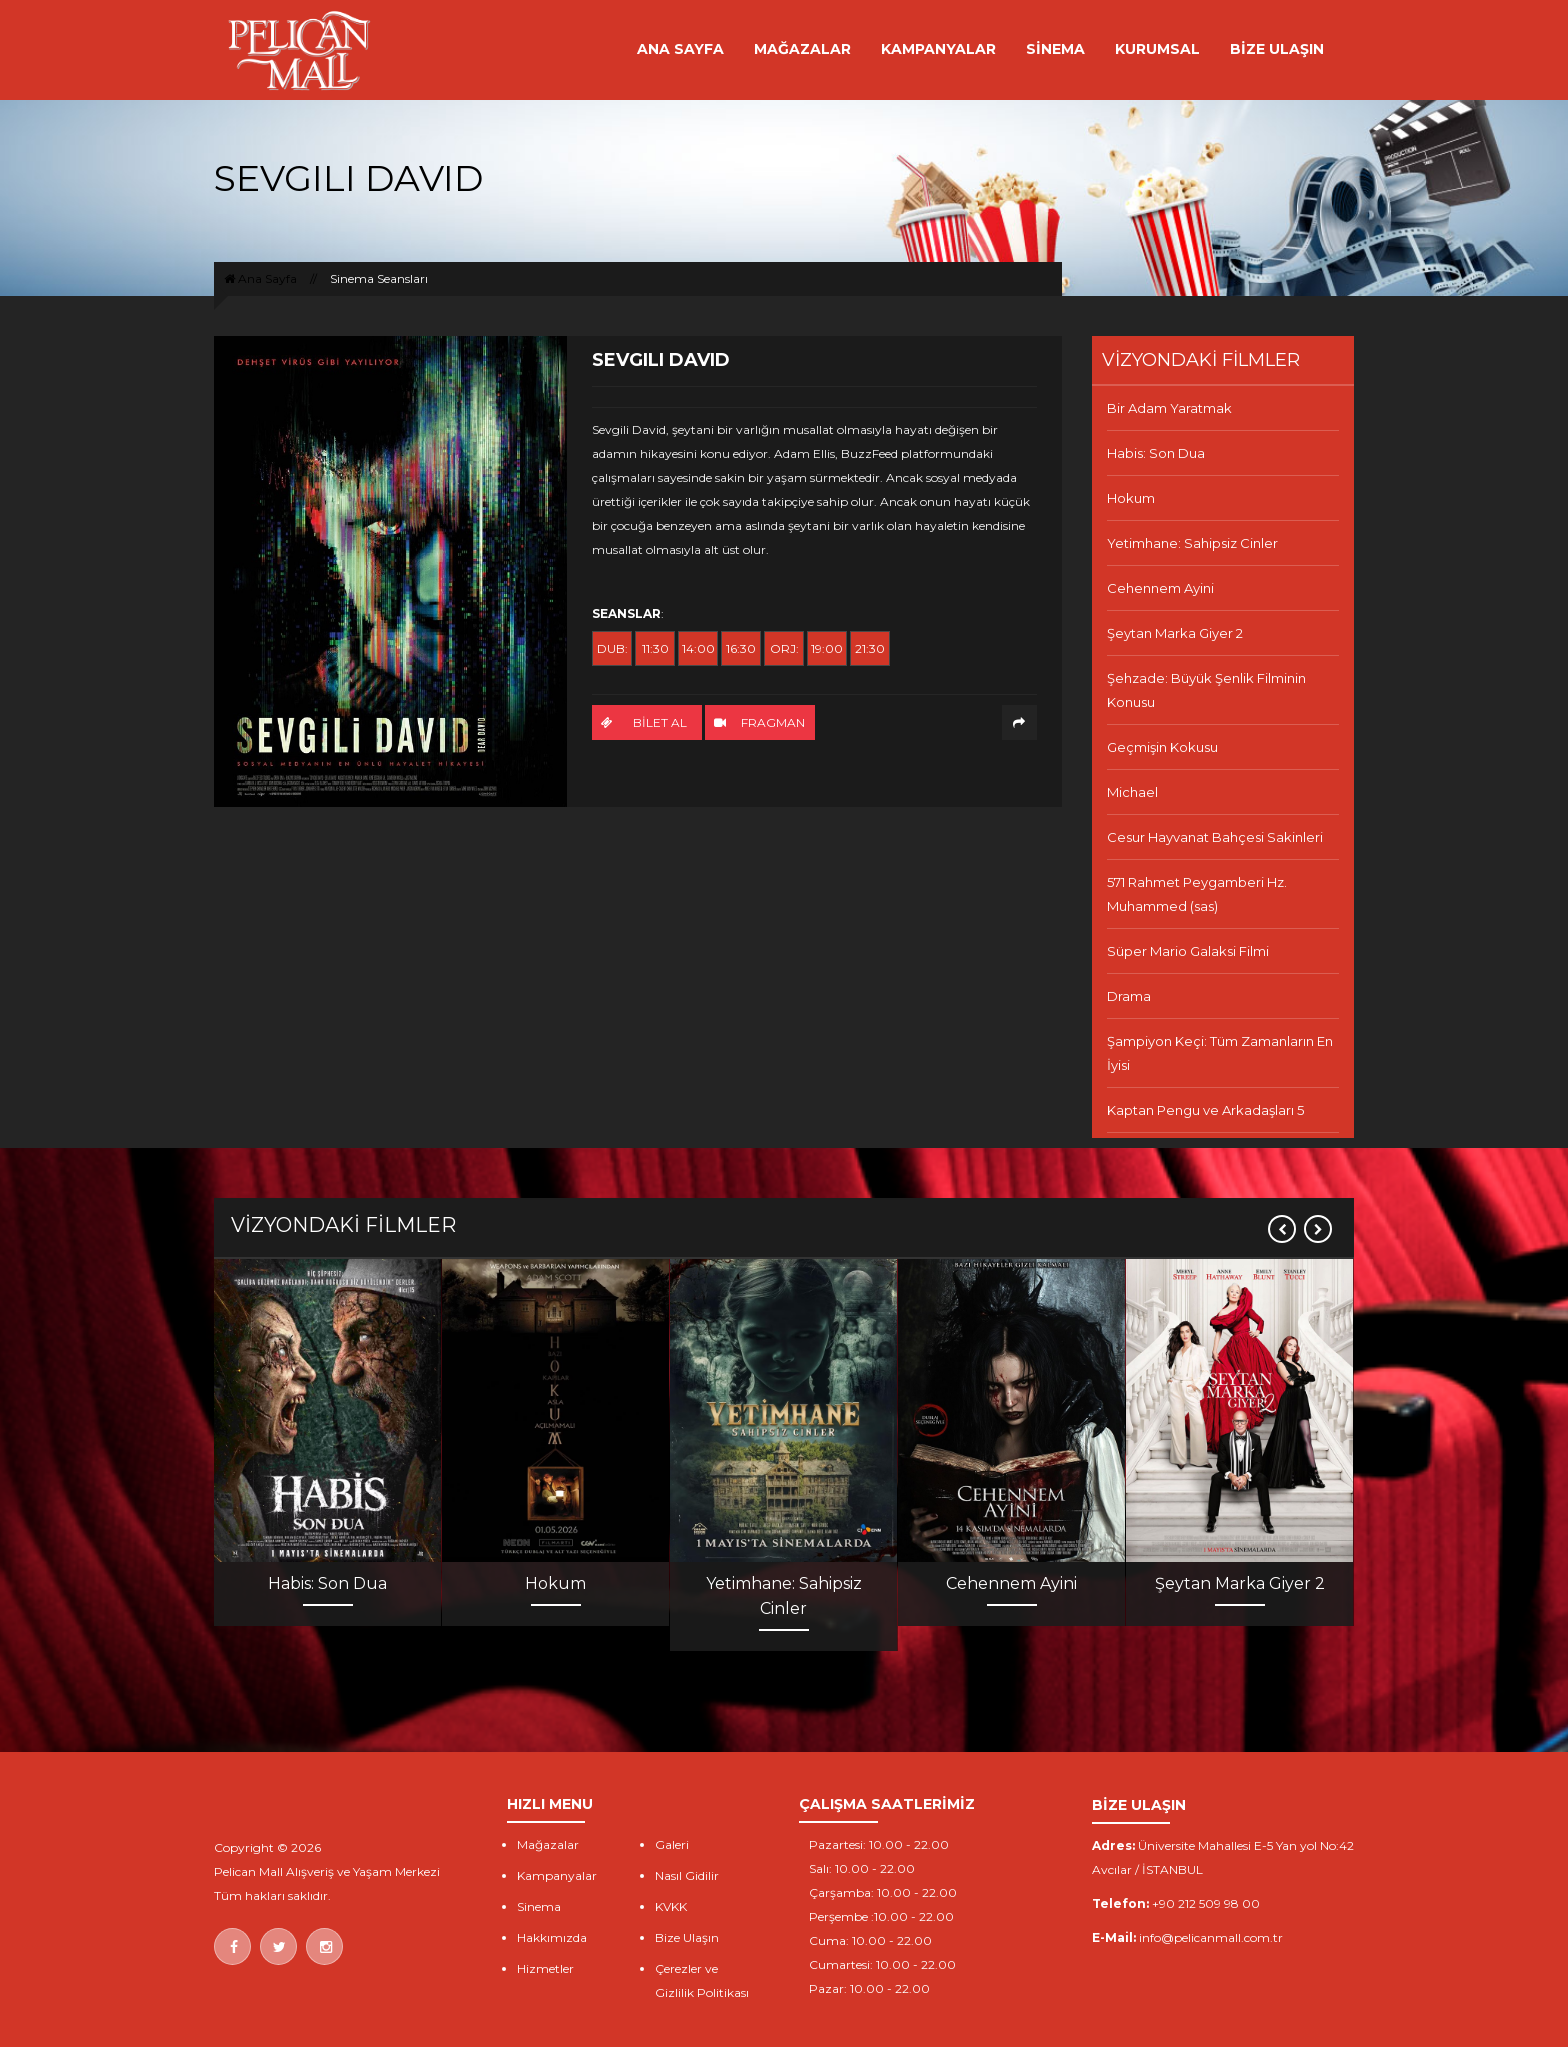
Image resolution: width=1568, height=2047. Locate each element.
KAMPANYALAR (938, 49)
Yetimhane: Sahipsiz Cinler (1192, 543)
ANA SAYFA (680, 49)
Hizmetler (545, 1968)
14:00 (698, 648)
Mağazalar (548, 1844)
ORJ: (784, 648)
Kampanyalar (557, 1875)
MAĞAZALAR (802, 49)
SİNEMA (1055, 49)
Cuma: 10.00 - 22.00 (870, 1940)
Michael (1132, 792)
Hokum (1131, 498)
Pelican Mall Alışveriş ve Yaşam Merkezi (327, 1871)
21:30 (870, 648)
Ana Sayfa (260, 278)
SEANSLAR (626, 613)
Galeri (672, 1844)
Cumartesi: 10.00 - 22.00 (882, 1964)
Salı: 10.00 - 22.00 (862, 1868)
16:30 (741, 648)
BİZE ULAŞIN (1277, 49)
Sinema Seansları (379, 278)
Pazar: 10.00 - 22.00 (869, 1988)
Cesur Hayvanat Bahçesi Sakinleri (1215, 837)
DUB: (612, 648)
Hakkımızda (552, 1937)
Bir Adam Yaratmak (1169, 408)
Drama (1129, 996)
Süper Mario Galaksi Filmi (1188, 951)
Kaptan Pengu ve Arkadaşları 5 (1205, 1110)
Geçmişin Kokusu (1162, 747)
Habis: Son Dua (1156, 453)
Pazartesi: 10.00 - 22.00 (879, 1844)
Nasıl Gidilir (687, 1875)
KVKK (671, 1906)
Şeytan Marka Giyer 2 (1175, 633)
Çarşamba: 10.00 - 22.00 (883, 1892)
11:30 (655, 648)
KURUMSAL (1157, 49)
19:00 (827, 648)
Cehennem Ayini (1160, 588)
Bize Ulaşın (687, 1937)
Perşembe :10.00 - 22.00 (881, 1916)
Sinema (539, 1906)
